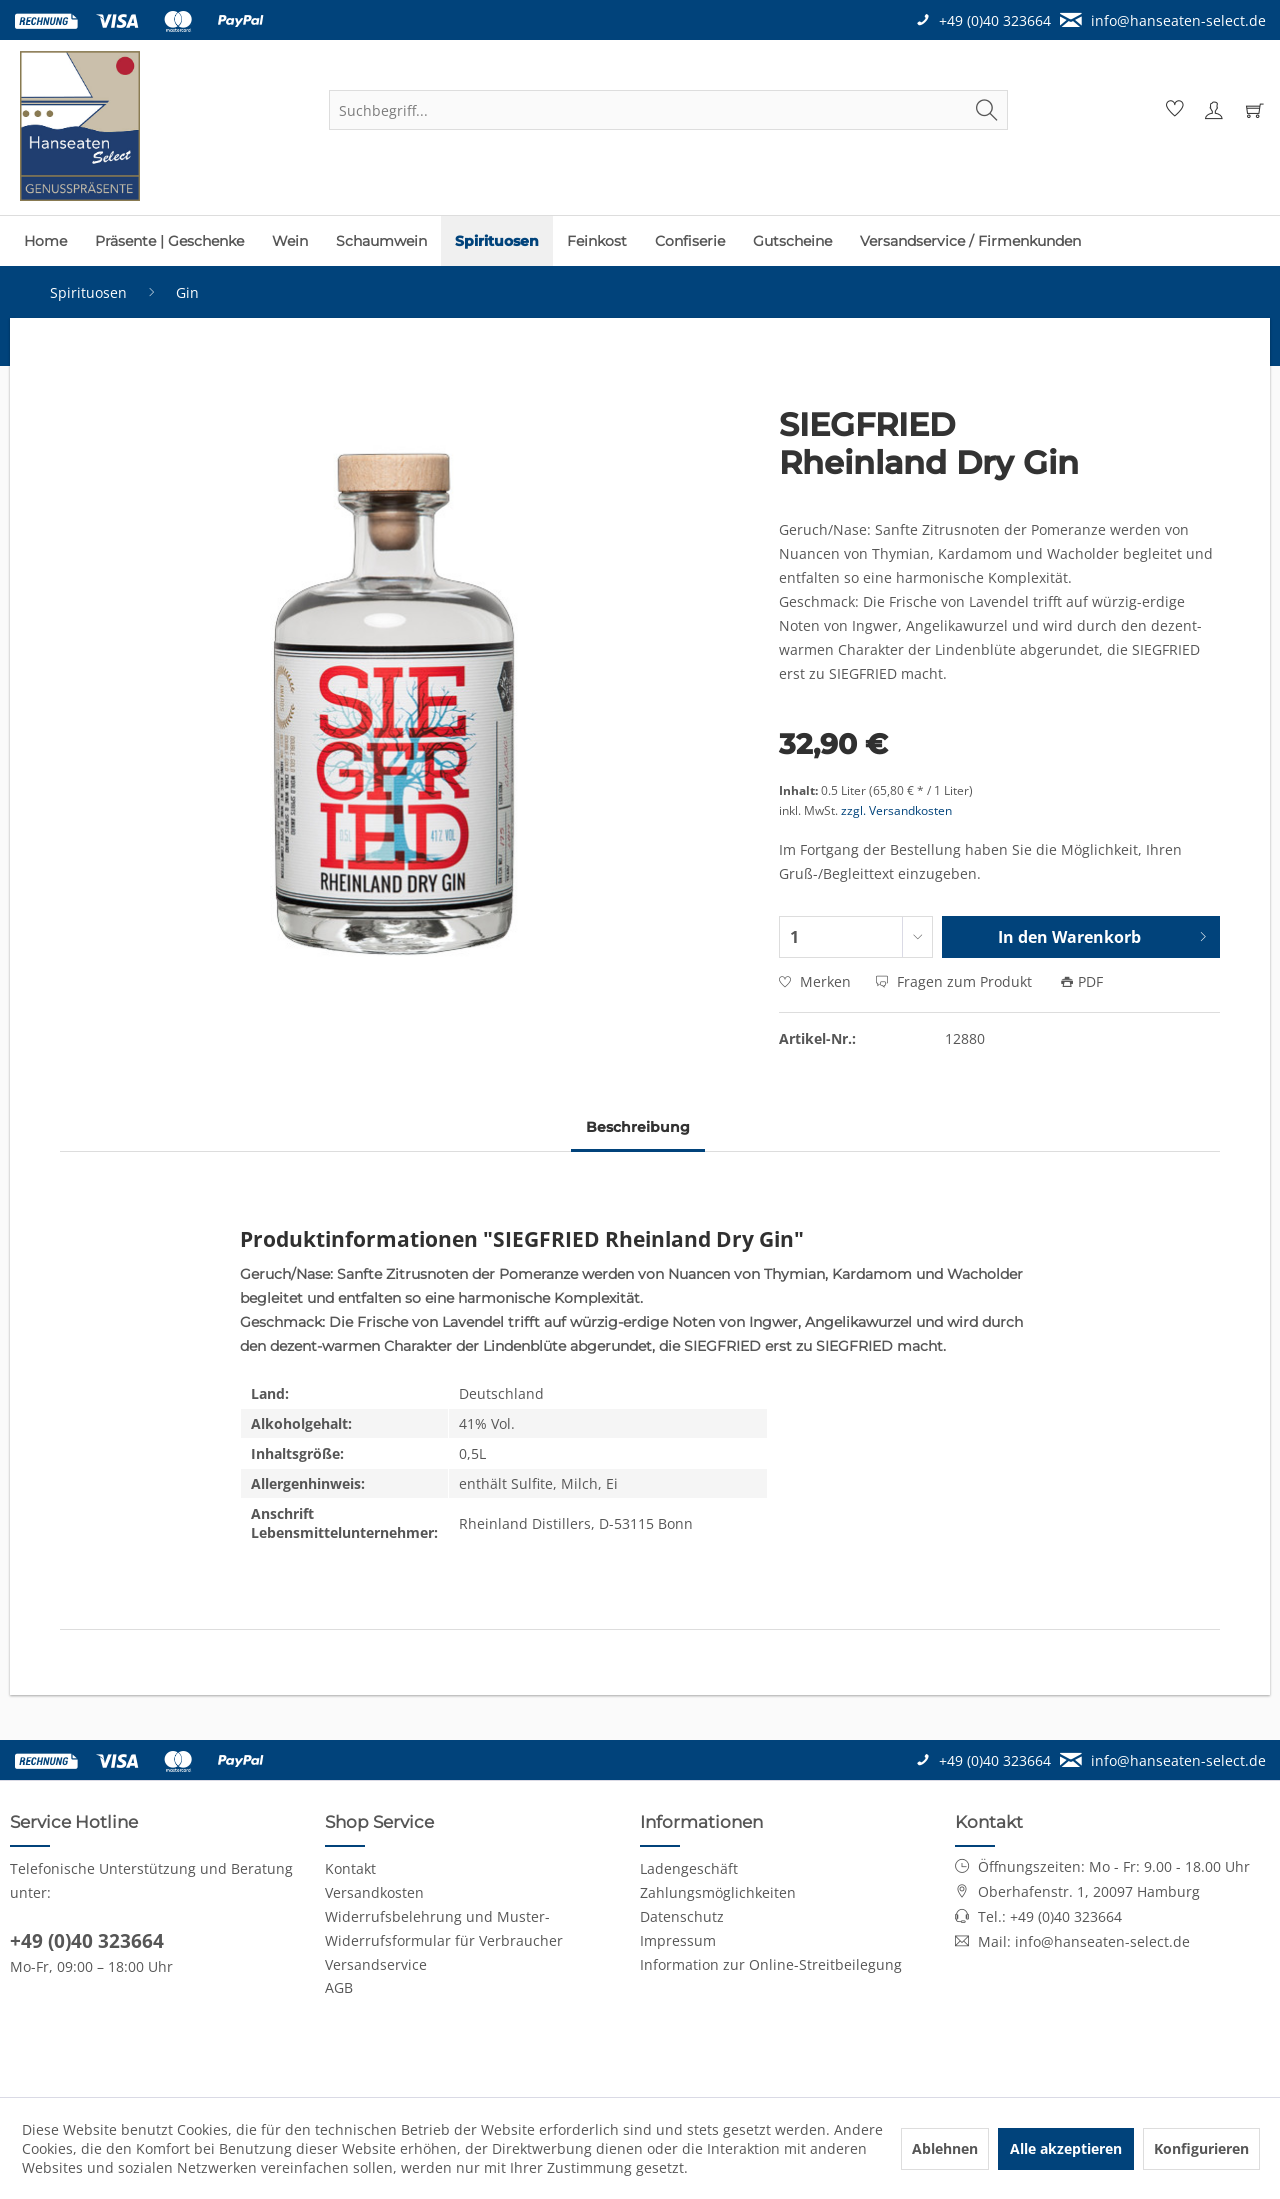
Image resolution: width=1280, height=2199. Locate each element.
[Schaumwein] (381, 241)
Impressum (678, 1940)
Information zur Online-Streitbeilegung (771, 1964)
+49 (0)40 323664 (87, 1941)
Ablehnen (945, 2148)
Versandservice (376, 1964)
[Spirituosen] (497, 241)
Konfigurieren (1201, 2148)
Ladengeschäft (689, 1868)
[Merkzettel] (1172, 110)
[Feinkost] (597, 241)
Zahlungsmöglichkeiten (718, 1892)
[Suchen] (987, 110)
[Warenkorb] (1254, 110)
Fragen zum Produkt (956, 981)
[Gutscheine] (792, 241)
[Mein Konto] (1213, 110)
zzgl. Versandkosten (896, 810)
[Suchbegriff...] (668, 110)
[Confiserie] (690, 241)
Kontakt (350, 1868)
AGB (339, 1987)
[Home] (45, 241)
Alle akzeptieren (1066, 2148)
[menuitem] (668, 110)
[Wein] (290, 241)
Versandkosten (374, 1892)
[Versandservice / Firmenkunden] (970, 241)
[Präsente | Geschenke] (169, 241)
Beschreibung (638, 1127)
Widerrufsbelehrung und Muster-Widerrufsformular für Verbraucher (444, 1928)
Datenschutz (682, 1916)
